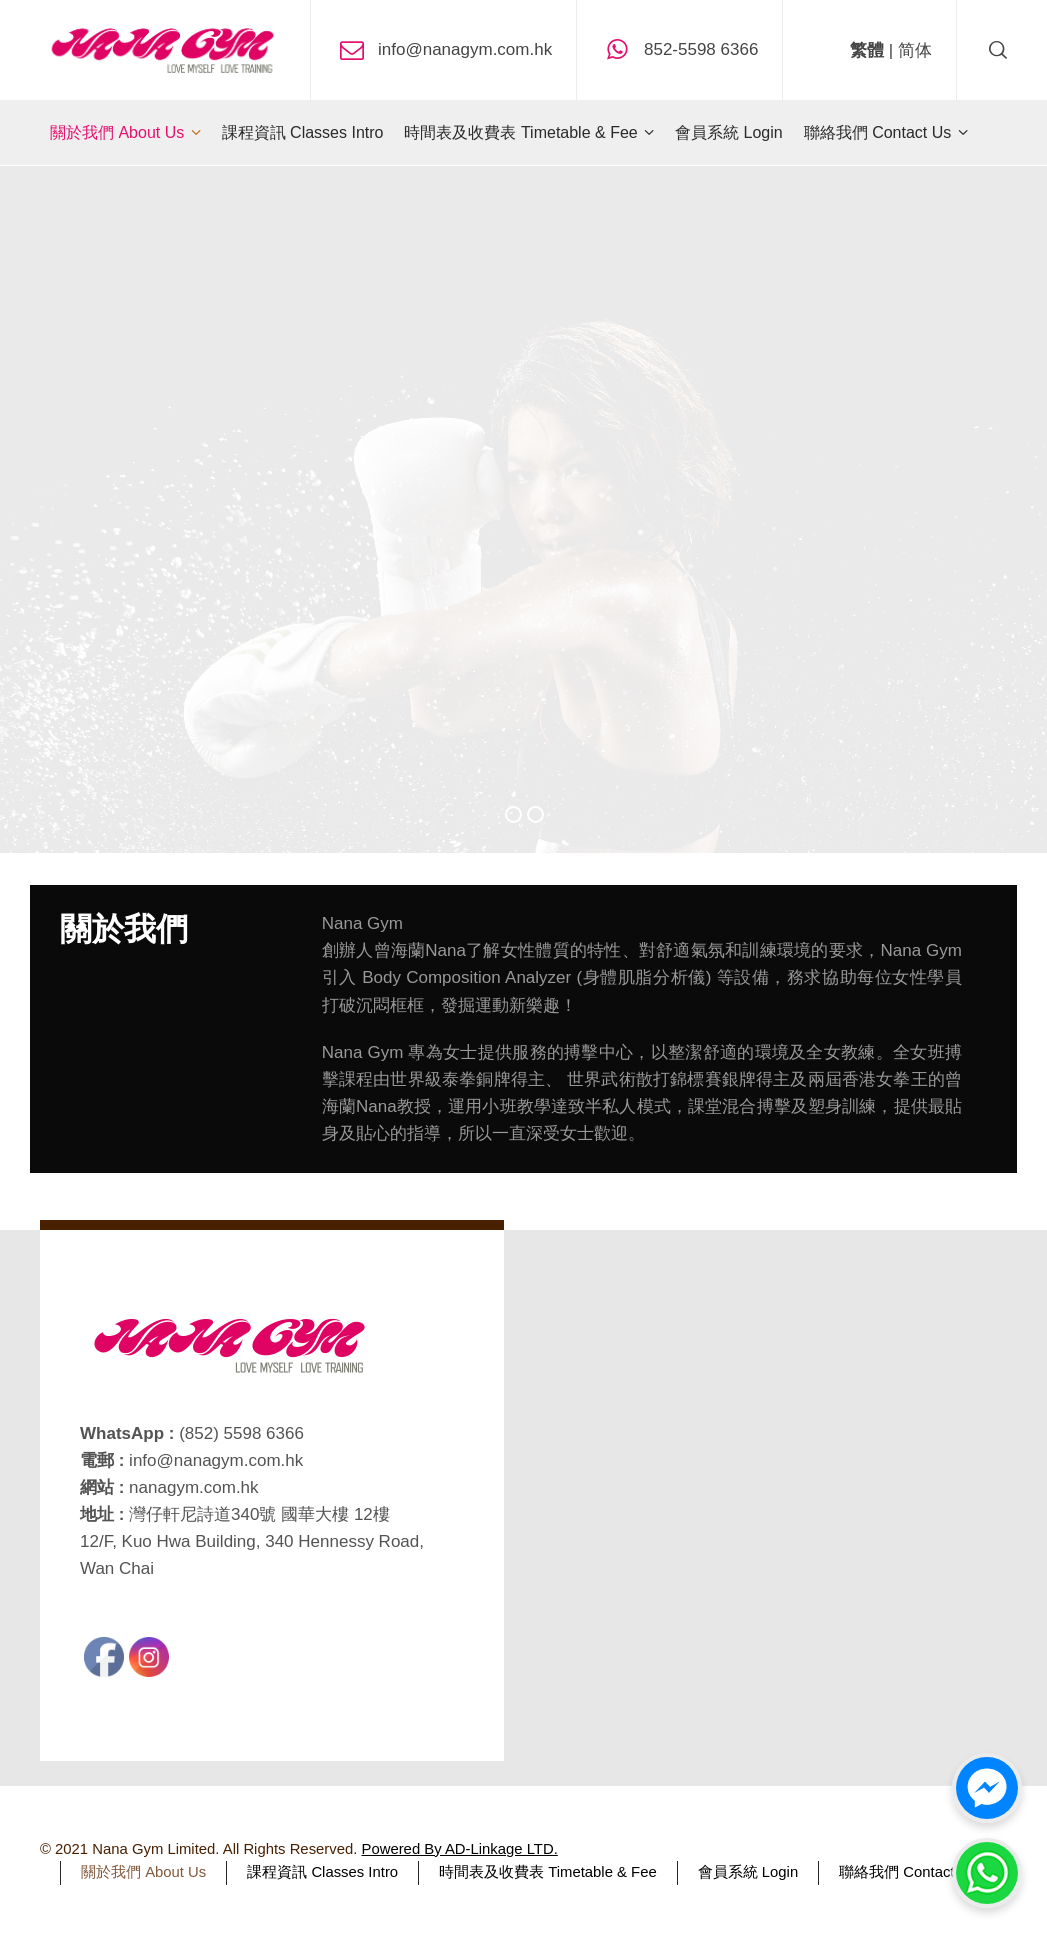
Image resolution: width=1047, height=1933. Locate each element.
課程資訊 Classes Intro (322, 1872)
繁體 (867, 50)
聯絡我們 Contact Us (908, 1872)
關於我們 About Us (143, 1872)
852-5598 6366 (701, 48)
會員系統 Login (748, 1872)
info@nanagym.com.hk (465, 48)
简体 (915, 50)
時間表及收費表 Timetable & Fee (548, 1872)
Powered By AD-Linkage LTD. (460, 1849)
